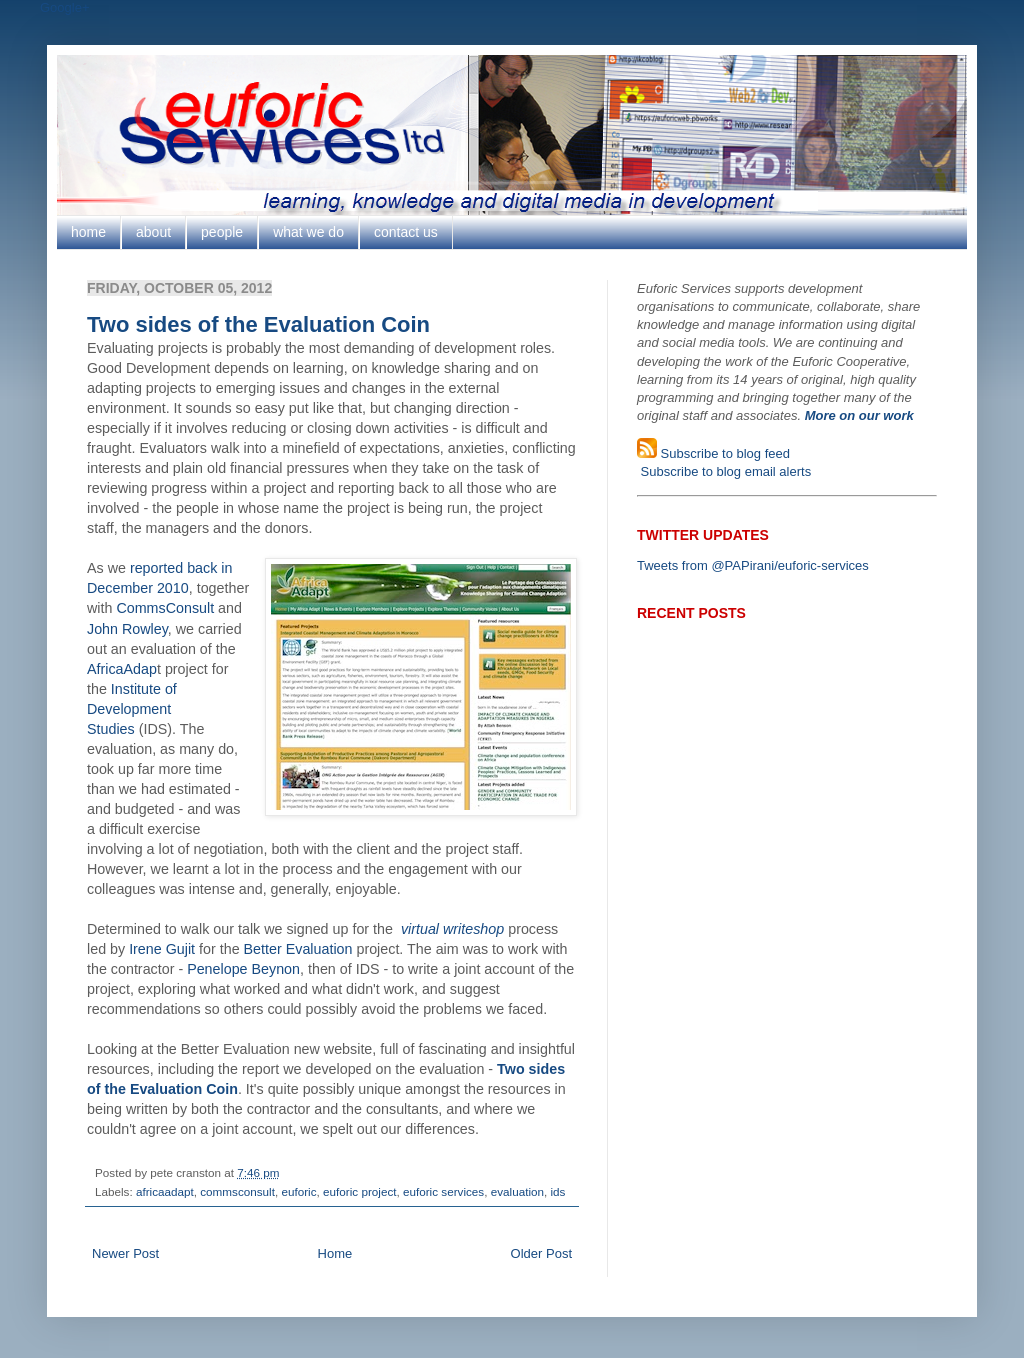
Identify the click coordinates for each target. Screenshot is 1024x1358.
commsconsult (237, 1191)
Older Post (541, 1253)
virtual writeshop (452, 929)
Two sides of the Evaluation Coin (258, 324)
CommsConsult (165, 608)
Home (335, 1253)
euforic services (443, 1191)
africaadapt (165, 1191)
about (153, 232)
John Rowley (127, 629)
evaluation (517, 1191)
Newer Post (125, 1253)
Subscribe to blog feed (723, 453)
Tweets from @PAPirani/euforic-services (753, 565)
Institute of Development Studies (132, 709)
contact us (406, 232)
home (88, 232)
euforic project (359, 1191)
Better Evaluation (298, 949)
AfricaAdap (122, 669)
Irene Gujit (162, 949)
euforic (298, 1191)
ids (557, 1191)
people (222, 232)
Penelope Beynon (243, 969)
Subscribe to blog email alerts (724, 471)
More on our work (859, 415)
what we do (308, 232)
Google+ (65, 7)
